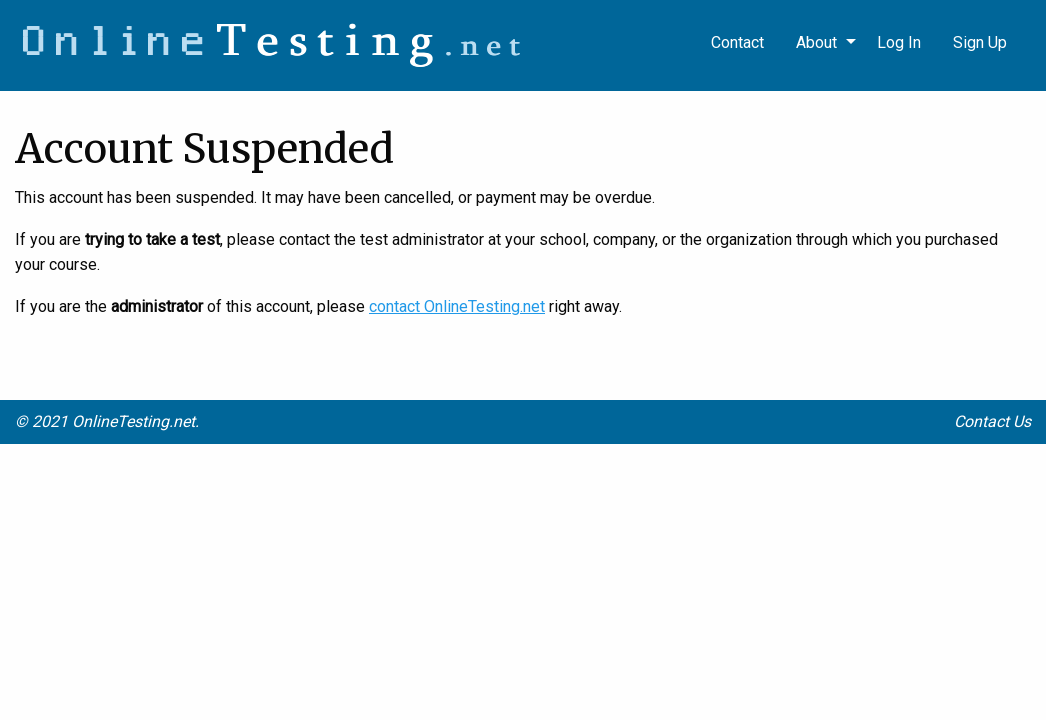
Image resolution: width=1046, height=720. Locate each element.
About (816, 42)
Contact (737, 42)
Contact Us (992, 421)
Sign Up (980, 42)
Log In (899, 42)
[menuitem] (980, 43)
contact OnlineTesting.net (457, 306)
